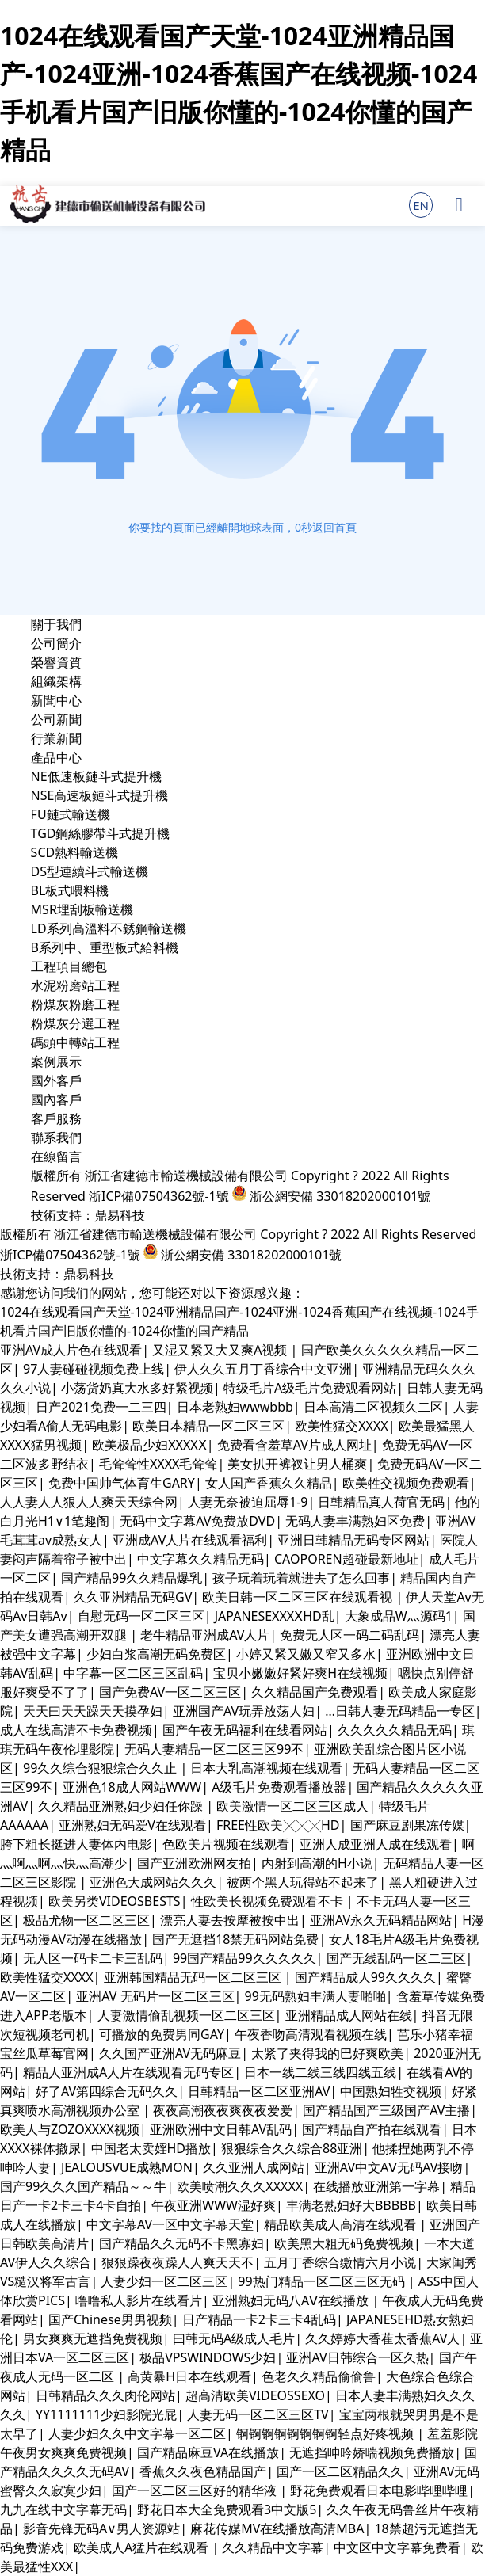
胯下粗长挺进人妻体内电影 (76, 1844)
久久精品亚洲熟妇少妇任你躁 (122, 1806)
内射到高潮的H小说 (317, 1863)
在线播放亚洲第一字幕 (376, 2186)
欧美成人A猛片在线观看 (143, 2547)
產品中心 (56, 757)
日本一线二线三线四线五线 (320, 2072)
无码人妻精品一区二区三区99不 (214, 1749)
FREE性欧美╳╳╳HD (278, 1825)
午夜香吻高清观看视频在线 (311, 2034)
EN (421, 205)
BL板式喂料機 (70, 890)
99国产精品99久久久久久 (244, 1958)
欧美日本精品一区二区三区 (208, 1426)
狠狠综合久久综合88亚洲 (291, 2148)
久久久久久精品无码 (395, 1730)
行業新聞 (56, 738)
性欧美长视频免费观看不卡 (268, 1901)
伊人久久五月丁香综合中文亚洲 (263, 1369)
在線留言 (56, 1156)
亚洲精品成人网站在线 (348, 2015)
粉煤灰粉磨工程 (75, 1004)
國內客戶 (56, 1099)
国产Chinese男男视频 (110, 2319)
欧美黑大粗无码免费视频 (344, 2243)
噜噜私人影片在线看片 (138, 2300)
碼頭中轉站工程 (75, 1042)
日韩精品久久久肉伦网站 (105, 2395)
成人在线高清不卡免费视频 (76, 1730)
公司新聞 (56, 719)
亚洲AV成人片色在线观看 (71, 1349)
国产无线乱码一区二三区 (396, 1958)
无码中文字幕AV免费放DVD (197, 1521)
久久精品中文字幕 (272, 2547)
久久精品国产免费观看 (314, 1692)
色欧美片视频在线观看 (225, 1844)
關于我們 (56, 624)
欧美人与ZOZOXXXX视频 (69, 2129)
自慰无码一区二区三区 (141, 1616)
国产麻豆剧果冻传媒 (407, 1825)
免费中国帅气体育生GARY (121, 1483)
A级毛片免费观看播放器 (279, 1787)
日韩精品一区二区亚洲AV (259, 2091)
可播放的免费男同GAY (161, 2034)
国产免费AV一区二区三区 (170, 1692)
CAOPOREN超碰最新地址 (346, 1559)
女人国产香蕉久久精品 (268, 1483)
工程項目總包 (69, 966)
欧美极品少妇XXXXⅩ (149, 1445)
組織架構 (56, 681)
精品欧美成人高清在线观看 (341, 2224)
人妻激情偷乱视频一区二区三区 (186, 2015)
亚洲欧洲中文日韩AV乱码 (221, 2129)
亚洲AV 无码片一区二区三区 (155, 1996)
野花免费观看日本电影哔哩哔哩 (379, 2490)
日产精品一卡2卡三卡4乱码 (259, 2319)
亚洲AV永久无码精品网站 (381, 1920)
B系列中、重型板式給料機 (104, 947)
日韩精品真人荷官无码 (381, 1502)
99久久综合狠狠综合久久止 (101, 1768)
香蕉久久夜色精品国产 (202, 2471)
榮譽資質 (56, 662)
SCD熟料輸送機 (75, 852)
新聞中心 (56, 700)
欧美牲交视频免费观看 (405, 1483)
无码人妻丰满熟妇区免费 (355, 1521)
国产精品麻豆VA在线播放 (208, 2452)
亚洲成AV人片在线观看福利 (190, 1540)
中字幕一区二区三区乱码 (133, 1673)
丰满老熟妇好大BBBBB (351, 2205)
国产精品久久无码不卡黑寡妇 (181, 2243)
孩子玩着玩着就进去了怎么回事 (301, 1578)
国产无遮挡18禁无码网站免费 (235, 1939)
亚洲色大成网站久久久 (153, 1882)
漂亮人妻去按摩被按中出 (230, 1920)
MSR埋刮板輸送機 (82, 909)
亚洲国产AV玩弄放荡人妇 (244, 1711)
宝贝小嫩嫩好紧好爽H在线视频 (300, 1673)
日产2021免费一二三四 (101, 1407)
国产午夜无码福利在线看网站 (244, 1730)
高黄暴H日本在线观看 (189, 2376)
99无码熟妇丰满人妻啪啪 (315, 1996)
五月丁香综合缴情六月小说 (340, 2262)
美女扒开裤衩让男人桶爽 (297, 1464)
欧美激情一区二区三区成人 (292, 1806)
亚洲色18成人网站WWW (132, 1787)
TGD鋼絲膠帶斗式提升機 (100, 833)
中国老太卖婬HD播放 (151, 2148)
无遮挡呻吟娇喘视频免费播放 (371, 2452)
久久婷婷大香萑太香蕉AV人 (382, 2338)
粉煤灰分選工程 (75, 1023)
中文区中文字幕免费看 (397, 2547)
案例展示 (56, 1061)
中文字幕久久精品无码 (200, 1559)
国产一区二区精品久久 (340, 2471)
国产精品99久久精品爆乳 (131, 1578)
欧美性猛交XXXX (341, 1426)
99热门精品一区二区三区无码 (322, 2281)
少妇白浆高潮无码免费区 (156, 1654)
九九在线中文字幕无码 (63, 2509)
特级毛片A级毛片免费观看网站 (309, 1388)
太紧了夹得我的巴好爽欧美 (327, 2053)
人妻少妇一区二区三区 (164, 2281)
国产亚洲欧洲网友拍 (194, 1863)
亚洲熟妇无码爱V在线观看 (132, 1825)
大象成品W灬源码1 (399, 1616)
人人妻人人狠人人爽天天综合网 (89, 1502)
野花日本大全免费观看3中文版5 (226, 2509)
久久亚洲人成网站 (253, 2167)
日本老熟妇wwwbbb (235, 1407)
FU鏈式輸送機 (70, 814)
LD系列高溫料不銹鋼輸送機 (108, 928)
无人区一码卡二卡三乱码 (92, 1958)
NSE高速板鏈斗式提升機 (100, 795)
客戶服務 (56, 1118)
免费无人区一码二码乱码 (349, 1635)
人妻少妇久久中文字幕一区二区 (137, 2433)
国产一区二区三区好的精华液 (196, 2490)
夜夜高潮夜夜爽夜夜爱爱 (222, 2110)
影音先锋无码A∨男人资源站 (101, 2528)
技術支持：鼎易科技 (88, 1215)
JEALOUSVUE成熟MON (127, 2167)
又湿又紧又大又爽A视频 (221, 1349)
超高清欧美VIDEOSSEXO (255, 2395)
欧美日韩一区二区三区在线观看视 (298, 1597)
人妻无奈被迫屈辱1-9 (247, 1502)
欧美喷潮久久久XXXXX (240, 2186)
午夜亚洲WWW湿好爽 (213, 2205)
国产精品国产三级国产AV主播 (386, 2110)
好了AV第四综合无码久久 (107, 2091)
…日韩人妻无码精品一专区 (400, 1711)
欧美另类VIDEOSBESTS (114, 1901)
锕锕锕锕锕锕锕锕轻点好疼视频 (326, 2433)
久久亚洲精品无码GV (133, 1597)
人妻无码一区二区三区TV (258, 2414)
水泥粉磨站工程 (75, 985)
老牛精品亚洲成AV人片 (204, 1635)
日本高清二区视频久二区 (373, 1407)
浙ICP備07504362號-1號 (159, 1196)
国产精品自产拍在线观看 (371, 2129)
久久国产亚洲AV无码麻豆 (170, 2053)
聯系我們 (56, 1137)
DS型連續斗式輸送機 (89, 871)
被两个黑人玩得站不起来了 (303, 1882)
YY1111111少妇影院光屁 (106, 2414)
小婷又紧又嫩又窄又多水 (306, 1654)
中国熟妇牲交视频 (390, 2091)
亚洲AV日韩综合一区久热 (357, 2357)
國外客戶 (56, 1080)
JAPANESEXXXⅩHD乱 (274, 1616)
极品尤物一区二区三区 (86, 1920)
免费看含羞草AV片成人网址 (294, 1445)
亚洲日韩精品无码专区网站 (353, 1540)
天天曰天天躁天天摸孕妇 (92, 1711)
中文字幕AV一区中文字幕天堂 (170, 2224)
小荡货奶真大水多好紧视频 (137, 1388)
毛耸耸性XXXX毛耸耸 (158, 1464)
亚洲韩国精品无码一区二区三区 (194, 1977)
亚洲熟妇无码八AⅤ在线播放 (292, 2300)
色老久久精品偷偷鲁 (319, 2376)
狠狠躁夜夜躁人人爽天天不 (177, 2262)
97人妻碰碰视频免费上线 (93, 1369)
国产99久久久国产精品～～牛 (83, 2186)
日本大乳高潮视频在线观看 (266, 1768)
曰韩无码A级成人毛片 (234, 2338)
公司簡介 (56, 643)
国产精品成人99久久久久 (365, 1977)
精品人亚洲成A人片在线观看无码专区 (128, 2072)
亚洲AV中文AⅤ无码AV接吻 (389, 2167)
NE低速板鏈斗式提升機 (96, 776)
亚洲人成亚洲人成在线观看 (376, 1844)
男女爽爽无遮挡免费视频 (92, 2338)
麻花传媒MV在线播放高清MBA (277, 2528)
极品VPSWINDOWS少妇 (207, 2357)
